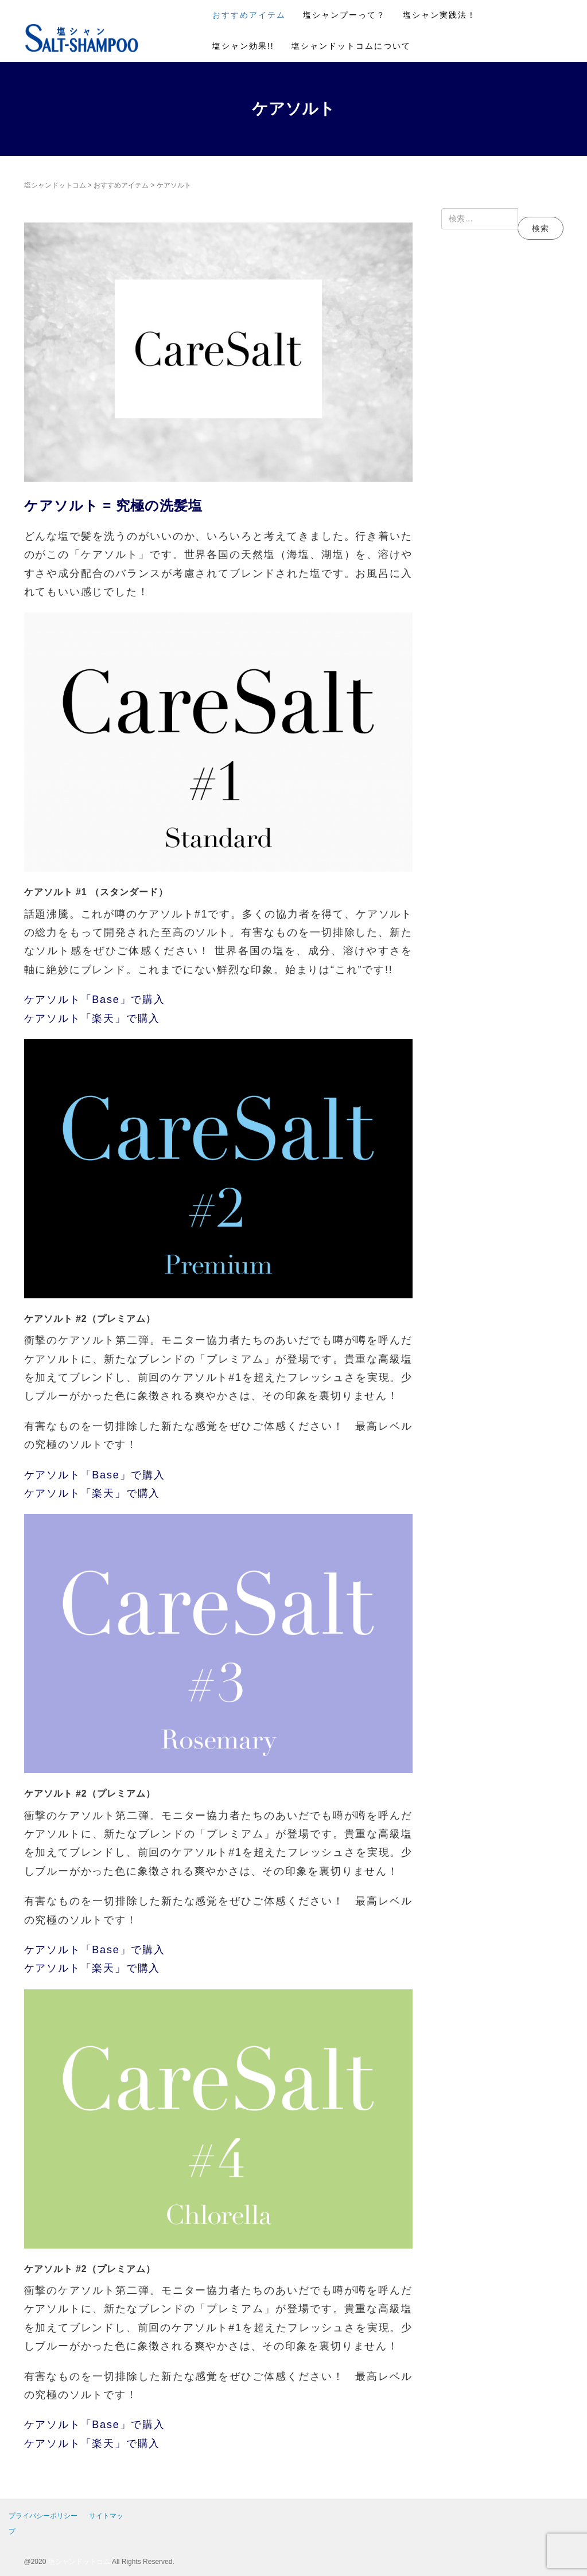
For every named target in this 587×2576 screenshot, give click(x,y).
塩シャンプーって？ (344, 14)
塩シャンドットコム (79, 2562)
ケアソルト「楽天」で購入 (92, 1018)
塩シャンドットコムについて (351, 45)
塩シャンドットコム (55, 185)
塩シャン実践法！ (439, 14)
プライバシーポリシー (43, 2516)
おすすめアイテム (249, 14)
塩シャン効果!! (243, 45)
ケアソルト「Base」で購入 (94, 999)
